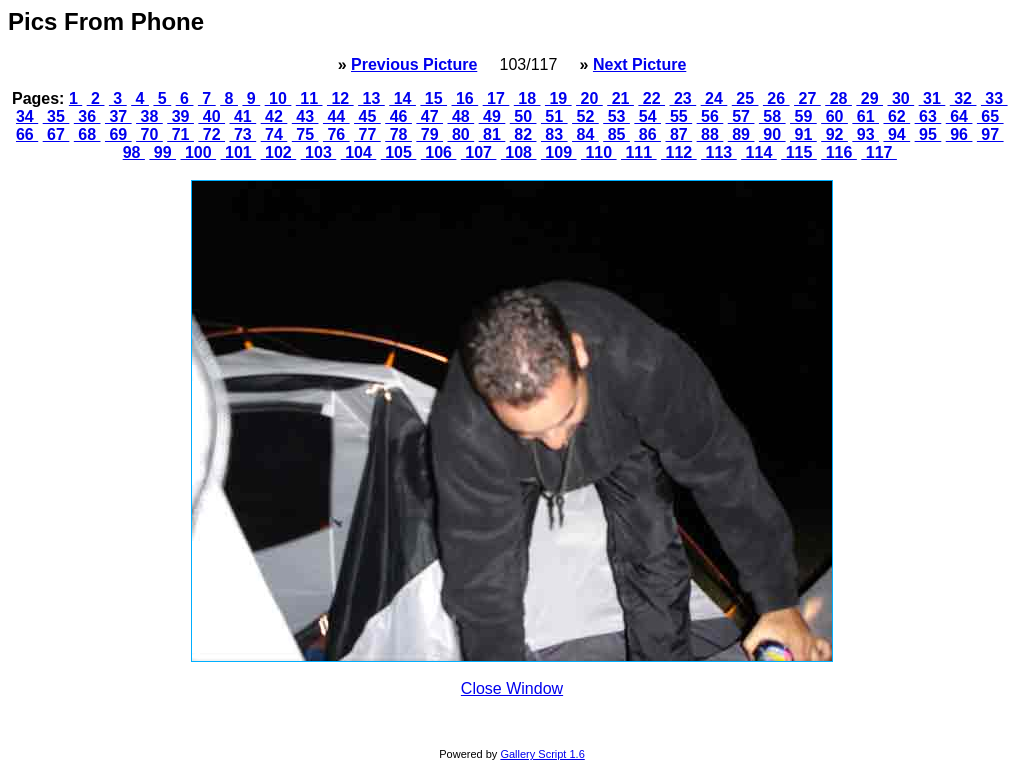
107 (479, 152)
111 (639, 152)
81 (492, 134)
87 (678, 134)
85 (616, 134)
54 (647, 116)
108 (519, 152)
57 (741, 116)
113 (719, 152)
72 (211, 134)
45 (367, 116)
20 (589, 98)
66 (27, 134)
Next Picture (639, 64)
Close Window (512, 688)
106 (439, 152)
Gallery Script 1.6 (542, 754)
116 (839, 152)
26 (776, 98)
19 (558, 98)
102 (279, 152)
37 (118, 116)
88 (710, 134)
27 (807, 98)
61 (865, 116)
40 (211, 116)
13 (371, 98)
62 (896, 116)
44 (336, 116)
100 (199, 152)
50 (523, 116)
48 (461, 116)
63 (928, 116)
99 (162, 152)
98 (134, 152)
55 (678, 116)
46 (398, 116)
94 (896, 134)
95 (928, 134)
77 (367, 134)
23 (683, 98)
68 (87, 134)
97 (990, 134)
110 (599, 152)
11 (309, 98)
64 (959, 116)
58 (772, 116)
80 (461, 134)
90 (772, 134)
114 (759, 152)
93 (865, 134)
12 (340, 98)
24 (714, 98)
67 (56, 134)
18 (527, 98)
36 (87, 116)
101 (239, 152)
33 (994, 98)
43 (305, 116)
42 (274, 116)
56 (710, 116)
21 (620, 98)
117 (879, 152)
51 (554, 116)
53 (616, 116)
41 (243, 116)
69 (118, 134)
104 (359, 152)
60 (834, 116)
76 (336, 134)
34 (27, 116)
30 (900, 98)
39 (180, 116)
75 (305, 134)
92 (834, 134)
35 (56, 116)
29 (869, 98)
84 (585, 134)
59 (803, 116)
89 (741, 134)
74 (274, 134)
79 (429, 134)
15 (433, 98)
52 (585, 116)
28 (838, 98)
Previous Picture (414, 64)
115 (799, 152)
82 (523, 134)
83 (554, 134)
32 (963, 98)
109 (559, 152)
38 (149, 116)
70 (149, 134)
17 (496, 98)
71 (180, 134)
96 (959, 134)
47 (429, 116)
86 (647, 134)
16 (465, 98)
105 (399, 152)
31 (932, 98)
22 (651, 98)
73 (243, 134)
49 (492, 116)
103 (319, 152)
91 (803, 134)
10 (278, 98)
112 (679, 152)
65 (990, 116)
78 (398, 134)
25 (745, 98)
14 (402, 98)
